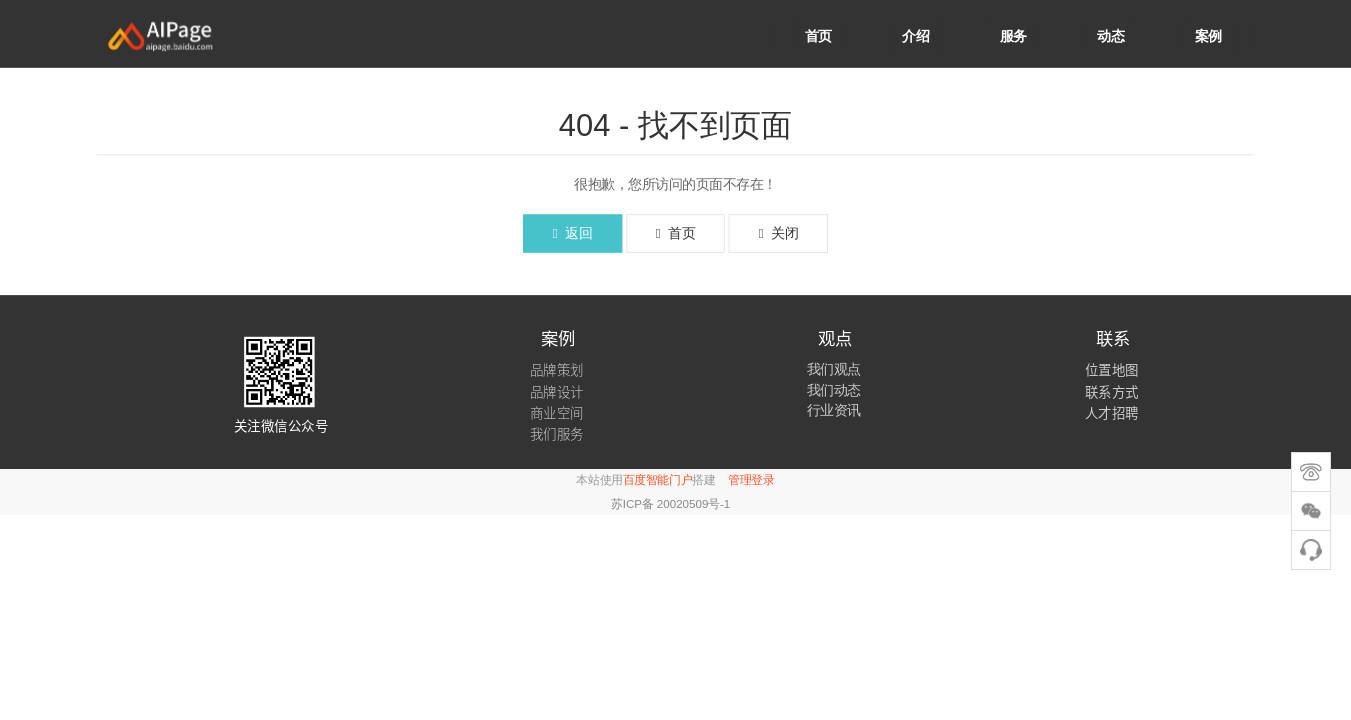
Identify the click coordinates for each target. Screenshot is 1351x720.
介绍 (915, 35)
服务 (1013, 35)
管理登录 (751, 481)
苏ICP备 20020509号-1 (670, 504)
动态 (1110, 35)
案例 (1208, 35)
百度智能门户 (657, 481)
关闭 (778, 233)
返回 (572, 233)
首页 (818, 35)
